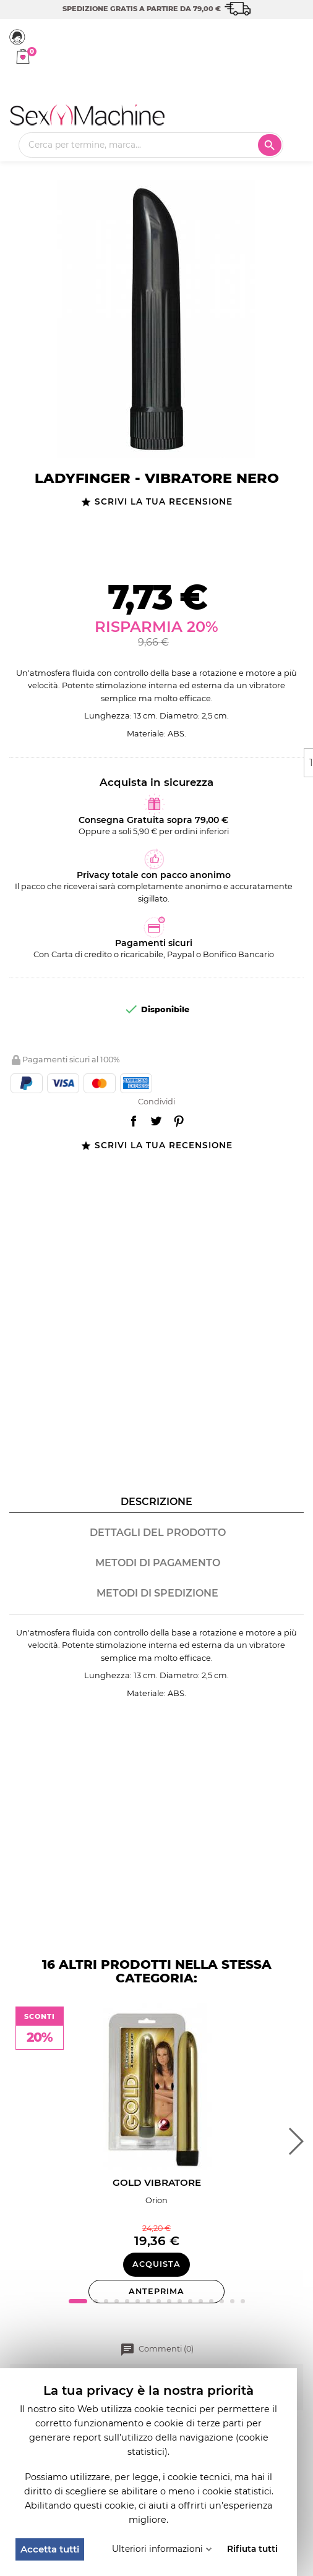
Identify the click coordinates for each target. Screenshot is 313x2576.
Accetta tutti (49, 2549)
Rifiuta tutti (252, 2549)
